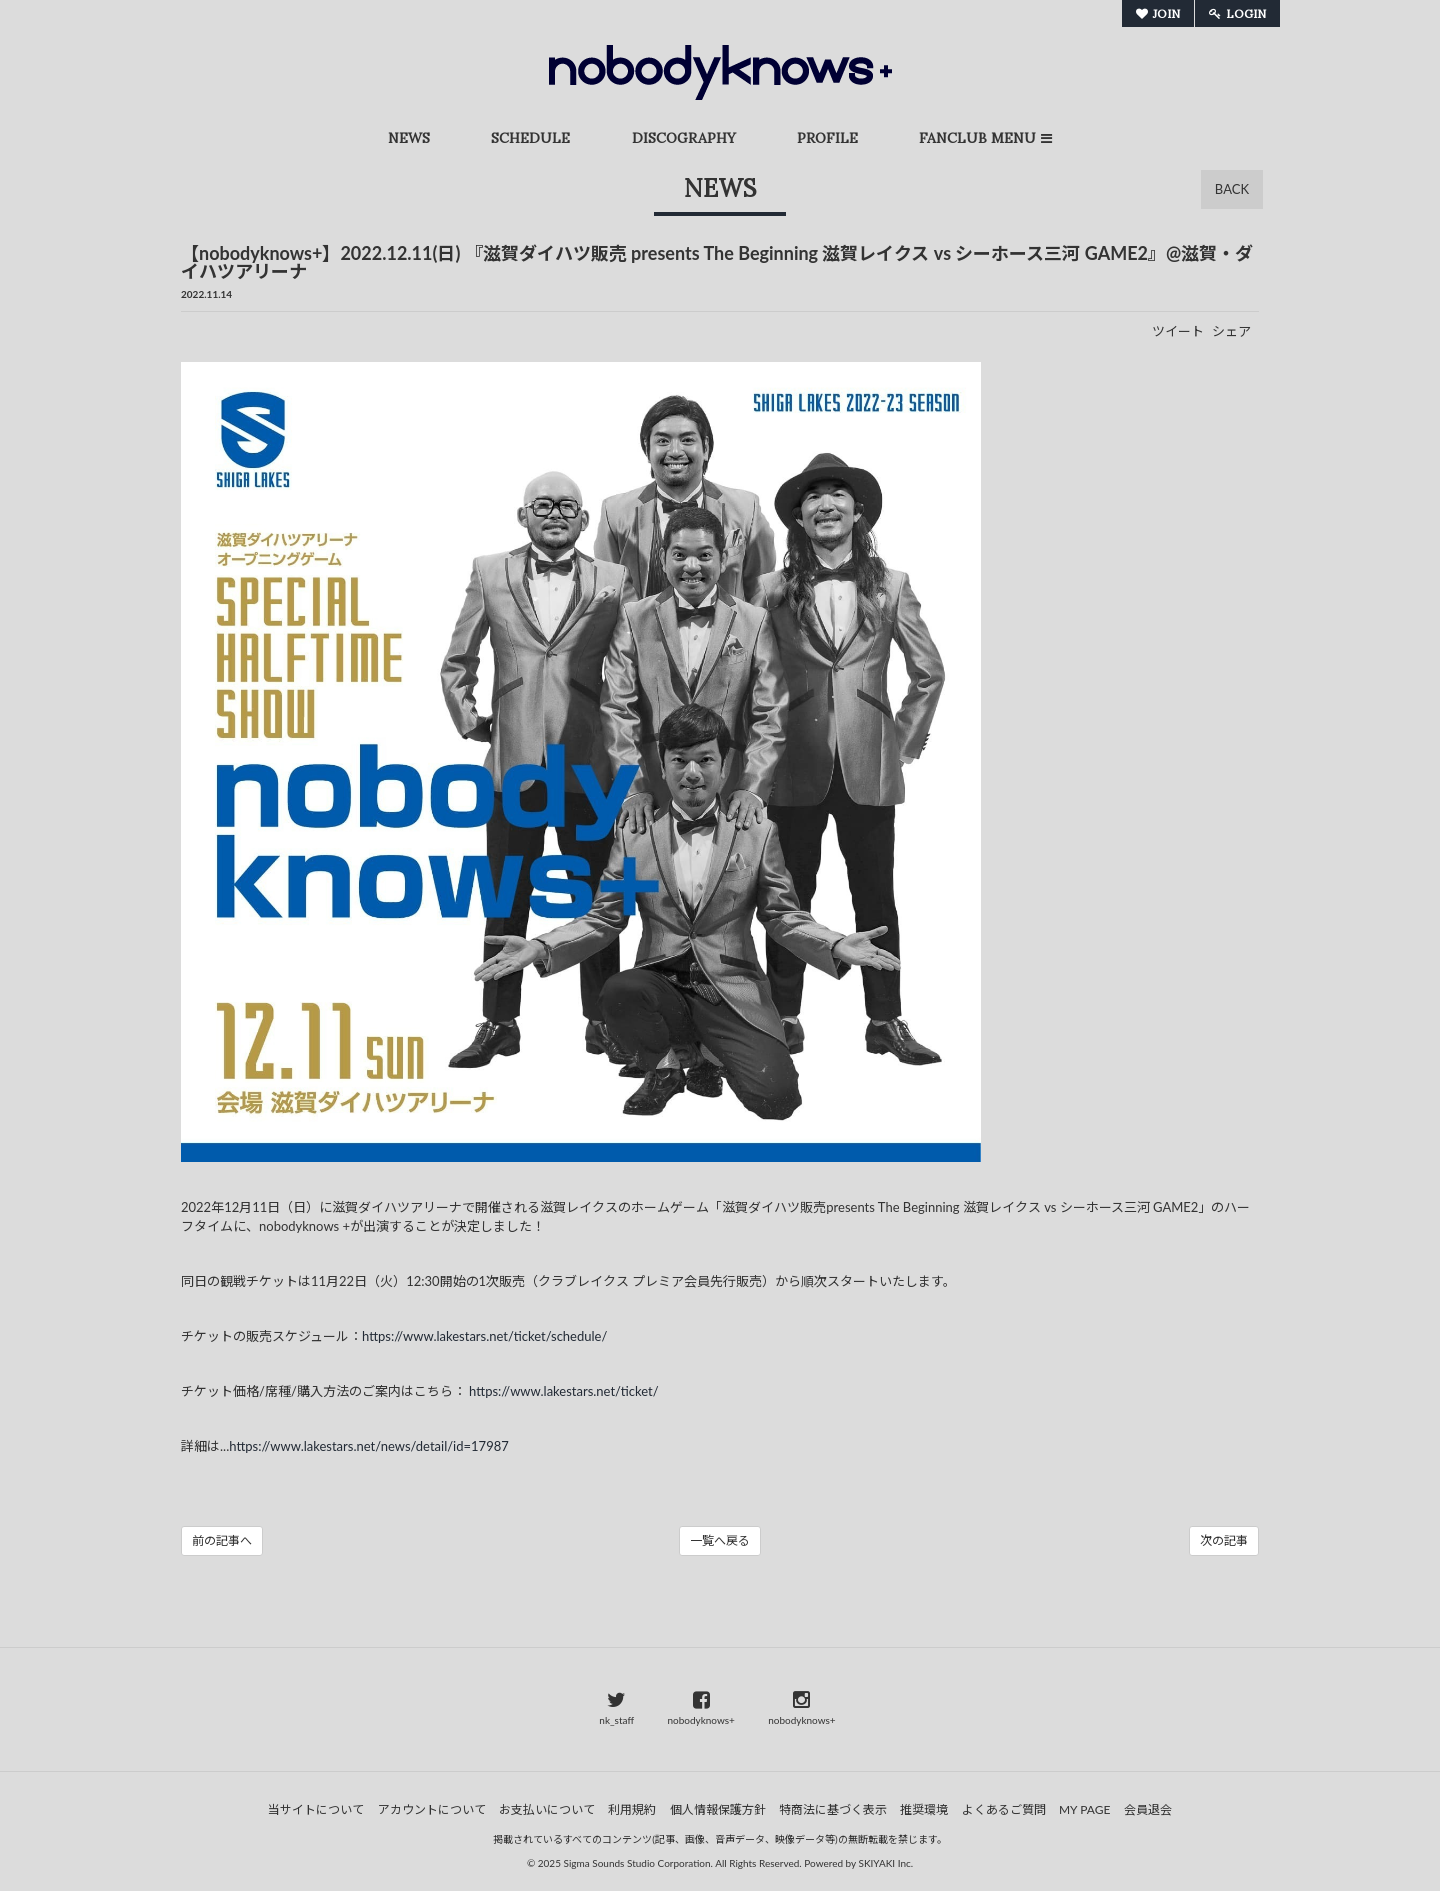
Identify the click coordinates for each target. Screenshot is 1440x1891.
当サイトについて (316, 1809)
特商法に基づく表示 (833, 1809)
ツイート (1178, 331)
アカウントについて (432, 1809)
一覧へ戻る (720, 1540)
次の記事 (1224, 1540)
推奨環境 (924, 1809)
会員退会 (1148, 1809)
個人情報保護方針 (718, 1809)
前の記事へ (222, 1540)
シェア (1231, 331)
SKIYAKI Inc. (886, 1863)
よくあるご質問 (1004, 1809)
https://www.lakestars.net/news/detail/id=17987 (369, 1446)
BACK (1232, 189)
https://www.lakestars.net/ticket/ (564, 1391)
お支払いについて (547, 1809)
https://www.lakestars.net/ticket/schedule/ (484, 1336)
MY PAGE (1084, 1809)
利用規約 (632, 1809)
